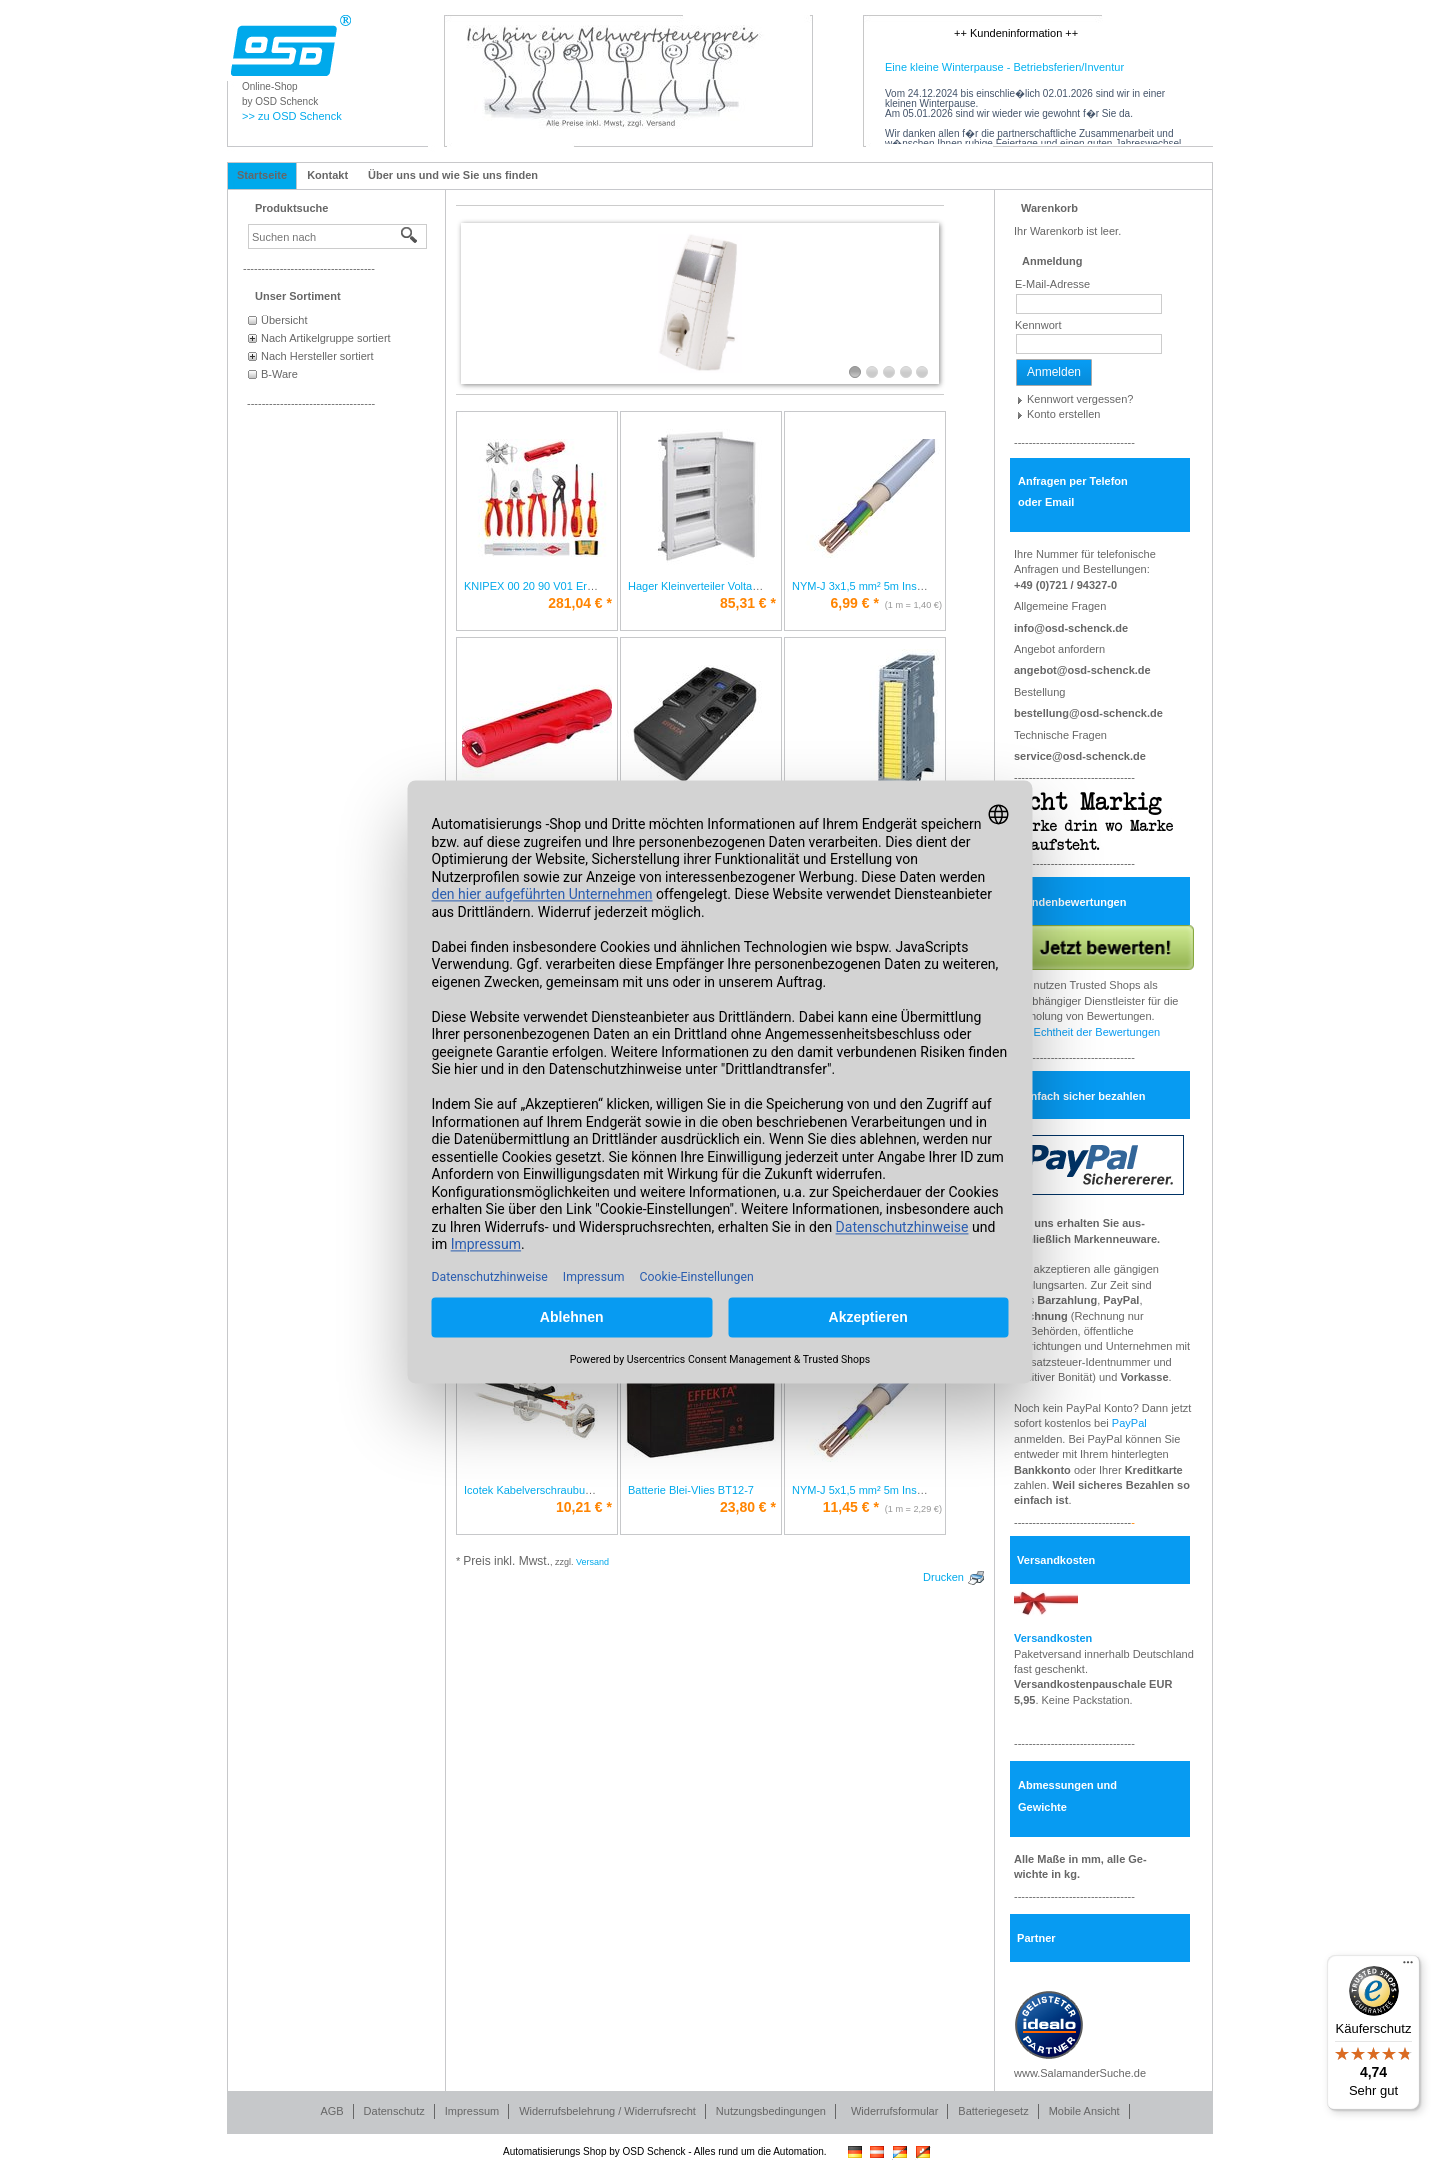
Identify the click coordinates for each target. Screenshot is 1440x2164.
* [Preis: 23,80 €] (748, 1507)
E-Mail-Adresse (1052, 284)
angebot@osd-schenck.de (1082, 670)
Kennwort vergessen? (1080, 399)
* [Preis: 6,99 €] (855, 603)
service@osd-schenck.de (1080, 756)
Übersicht (284, 320)
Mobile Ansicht (1084, 2111)
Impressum (472, 2111)
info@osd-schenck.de (1071, 628)
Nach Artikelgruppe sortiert (326, 338)
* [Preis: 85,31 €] (748, 603)
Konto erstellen (1063, 414)
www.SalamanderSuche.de (1080, 2073)
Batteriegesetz (993, 2111)
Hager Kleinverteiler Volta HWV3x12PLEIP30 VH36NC (761, 586)
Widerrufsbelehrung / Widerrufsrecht (607, 2111)
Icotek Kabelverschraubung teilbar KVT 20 (567, 1490)
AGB (331, 2111)
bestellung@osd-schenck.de (1088, 713)
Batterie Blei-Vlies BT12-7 (691, 1490)
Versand (592, 1562)
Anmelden (1054, 372)
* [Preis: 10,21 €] (584, 1507)
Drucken (943, 1577)
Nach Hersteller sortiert (317, 356)
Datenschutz (394, 2111)
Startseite (262, 175)
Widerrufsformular (894, 2111)
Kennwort (1038, 325)
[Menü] (1408, 1967)
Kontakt (327, 175)
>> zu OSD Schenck (292, 116)
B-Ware (279, 374)
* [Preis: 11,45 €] (851, 1507)
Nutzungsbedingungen (771, 2111)
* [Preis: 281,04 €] (580, 603)
